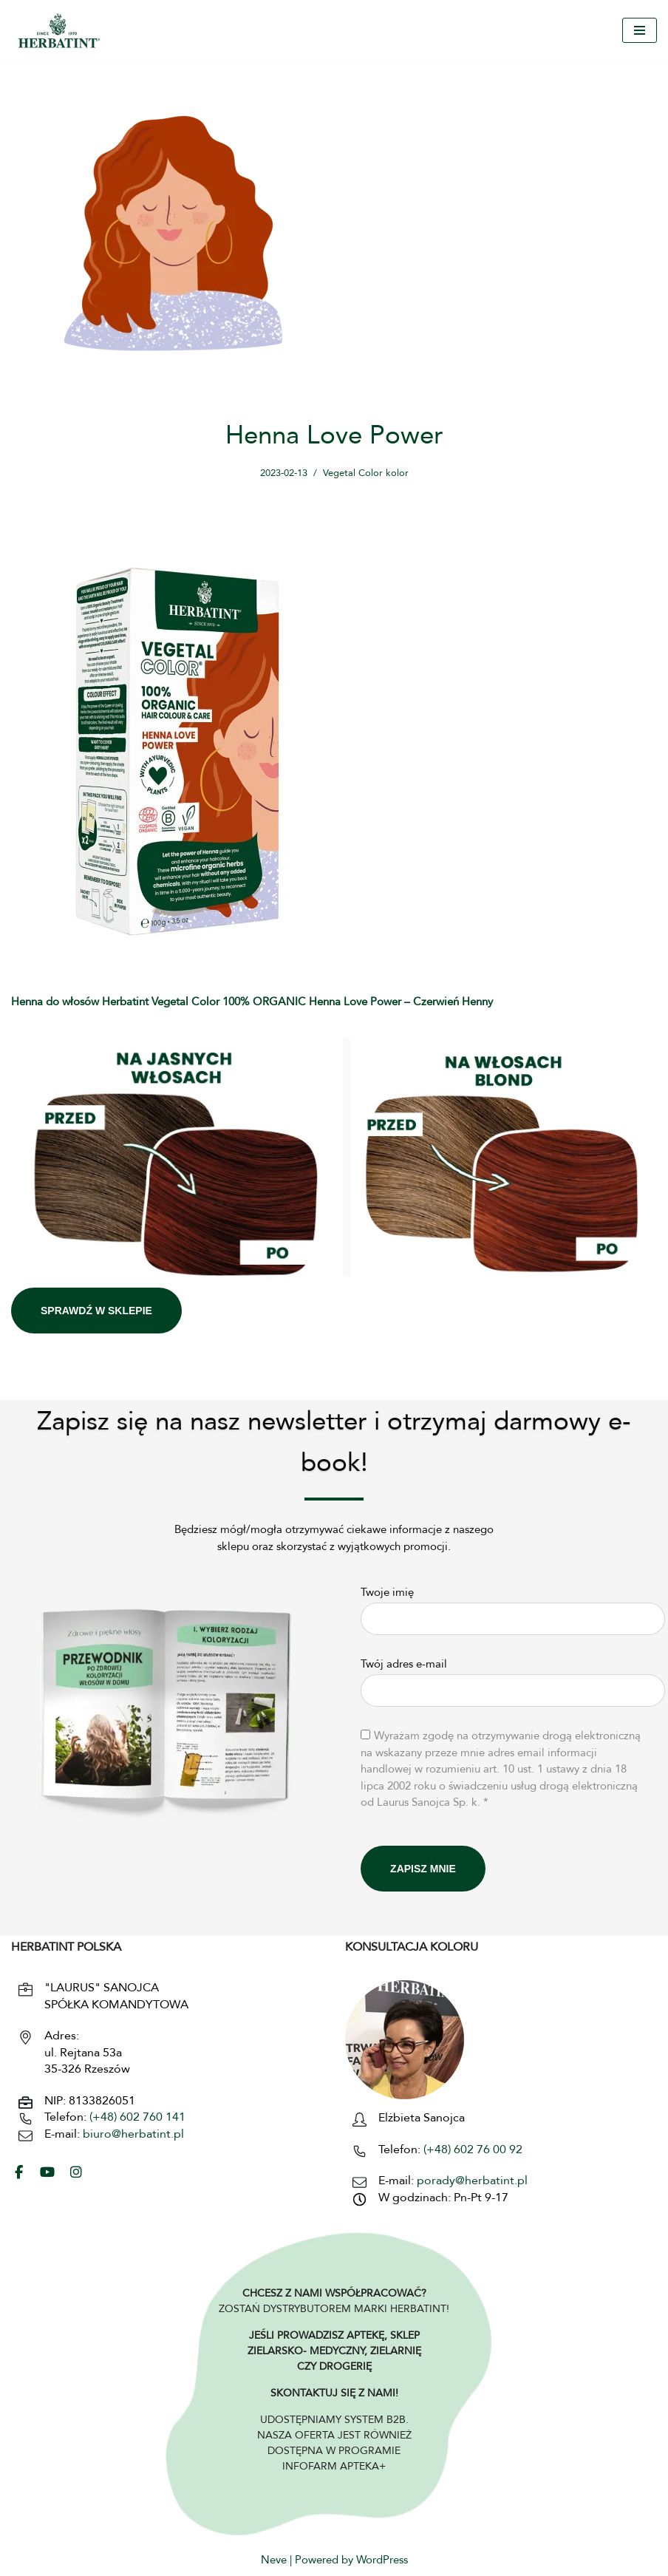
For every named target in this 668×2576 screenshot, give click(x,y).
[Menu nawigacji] (639, 30)
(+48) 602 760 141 (137, 2118)
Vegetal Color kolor (369, 473)
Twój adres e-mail (513, 1679)
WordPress (382, 2561)
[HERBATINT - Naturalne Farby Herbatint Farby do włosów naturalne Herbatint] (59, 30)
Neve (274, 2561)
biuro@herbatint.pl (133, 2135)
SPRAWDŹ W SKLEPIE (96, 1310)
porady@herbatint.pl (472, 2181)
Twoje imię (513, 1607)
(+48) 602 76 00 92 (471, 2150)
